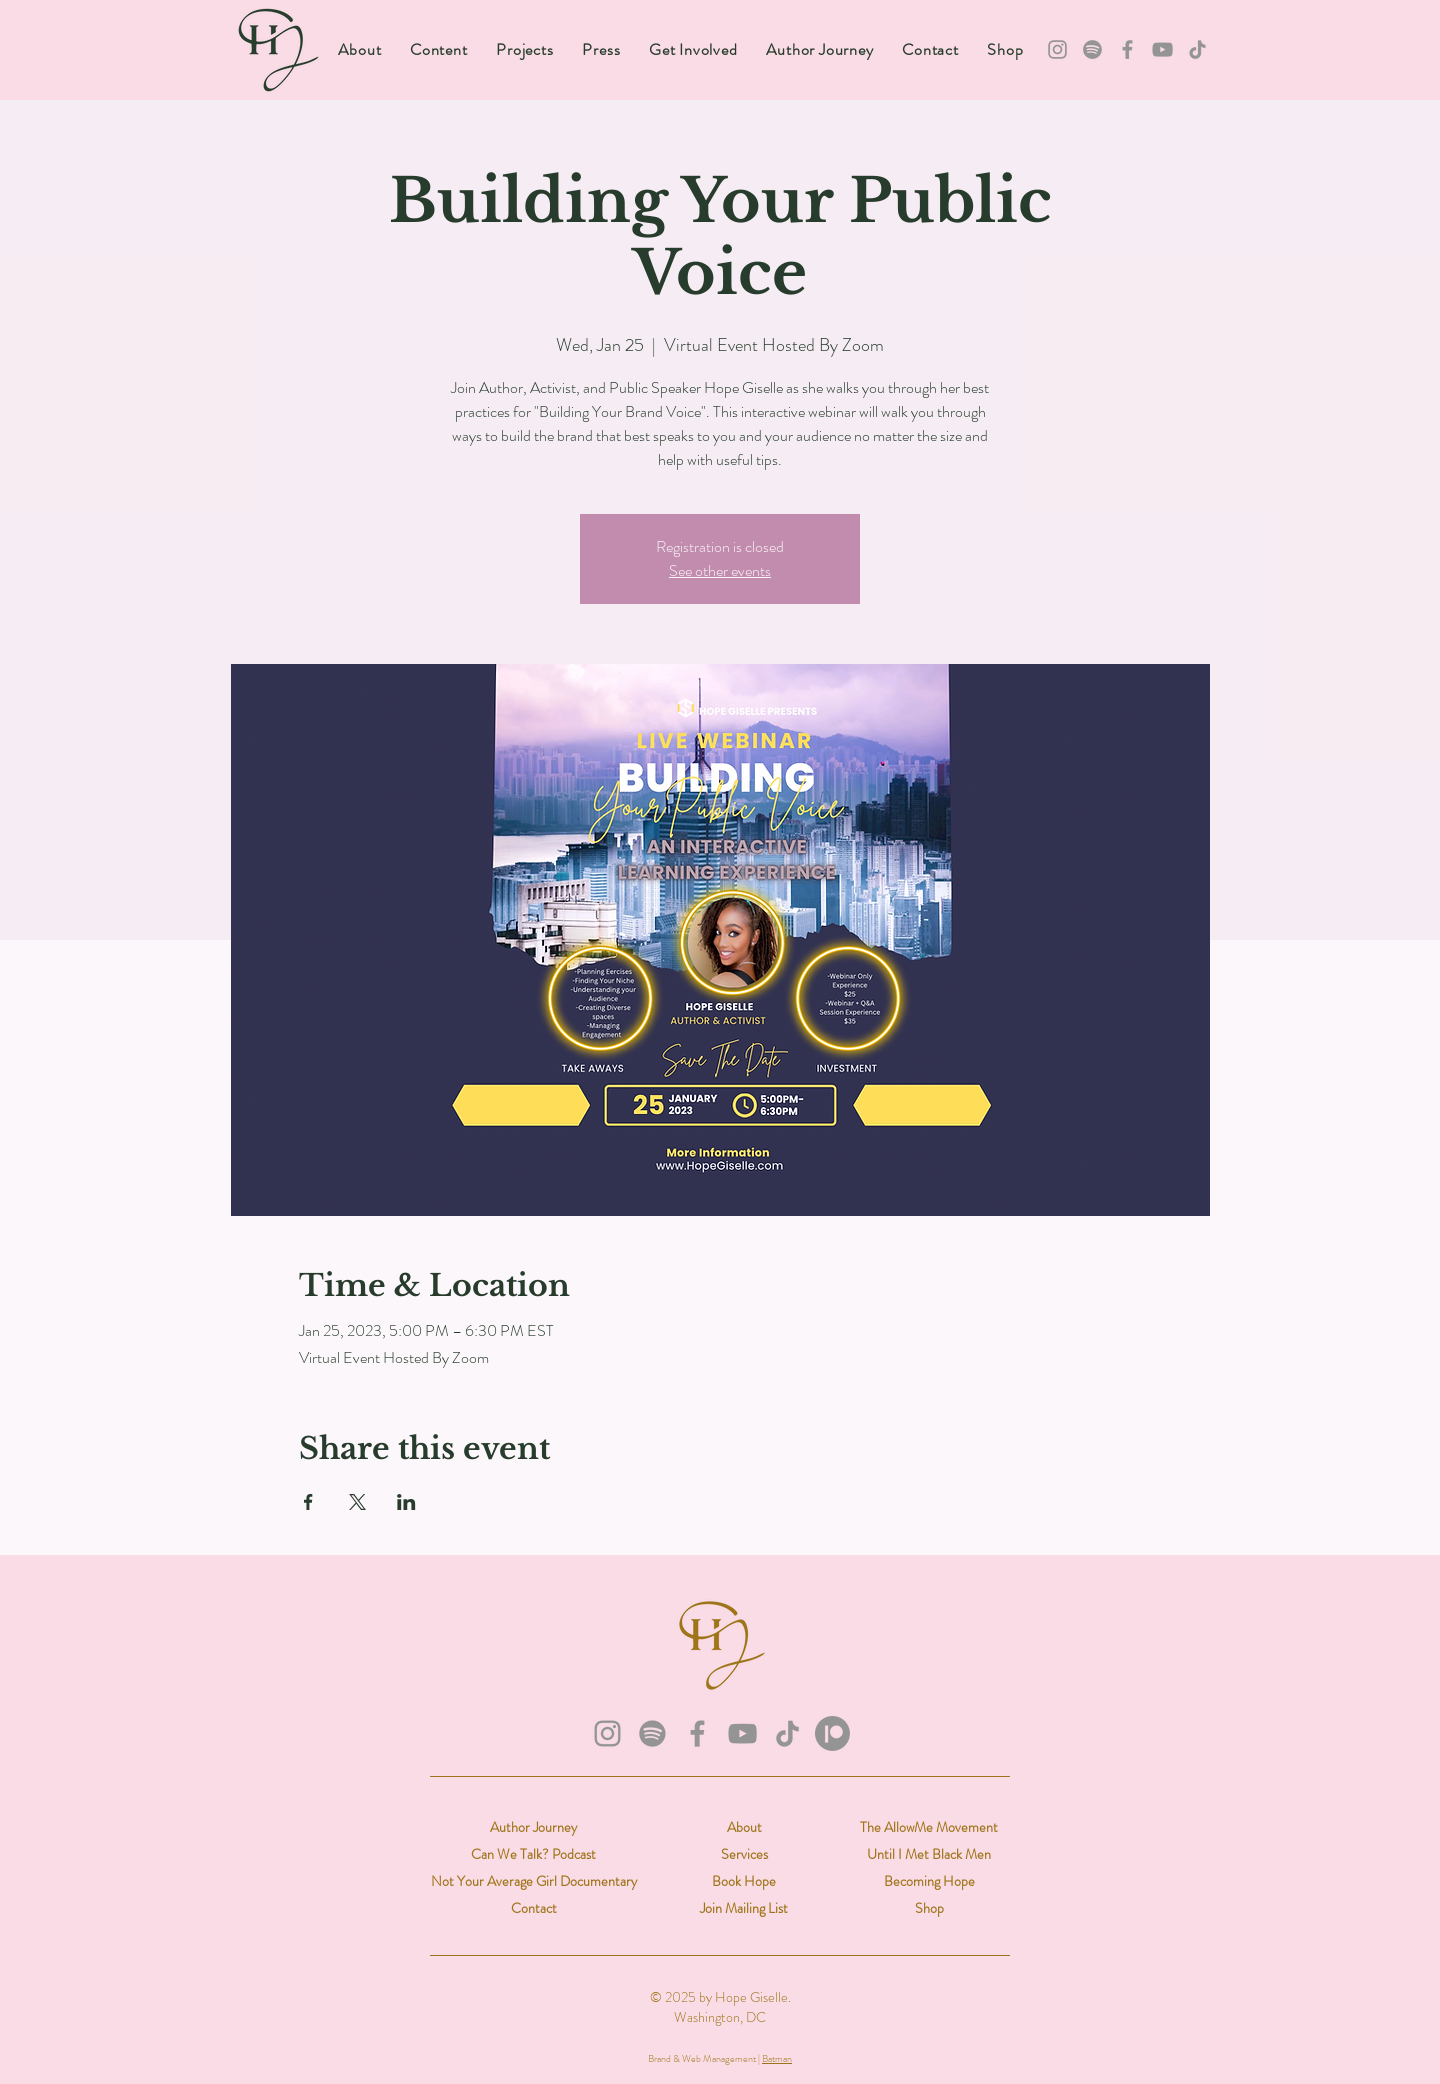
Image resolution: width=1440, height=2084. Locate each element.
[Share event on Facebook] (308, 1502)
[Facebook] (1127, 49)
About (744, 1827)
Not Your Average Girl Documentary (534, 1881)
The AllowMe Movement (929, 1827)
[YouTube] (1162, 49)
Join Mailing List (744, 1908)
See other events (720, 570)
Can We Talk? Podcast (533, 1854)
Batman (777, 2058)
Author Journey (533, 1827)
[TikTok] (1197, 49)
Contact (534, 1908)
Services (744, 1854)
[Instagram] (1057, 49)
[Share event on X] (357, 1502)
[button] (439, 49)
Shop (929, 1908)
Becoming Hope (929, 1881)
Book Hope (744, 1881)
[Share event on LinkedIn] (406, 1502)
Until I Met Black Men (929, 1854)
